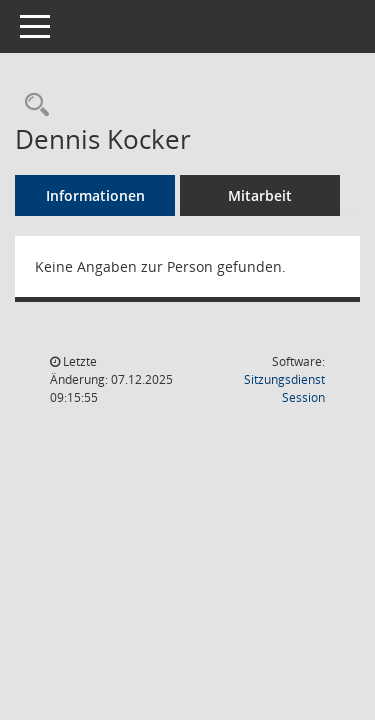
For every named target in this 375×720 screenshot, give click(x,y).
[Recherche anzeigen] (32, 105)
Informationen (95, 195)
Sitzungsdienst (284, 388)
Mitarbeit (260, 195)
